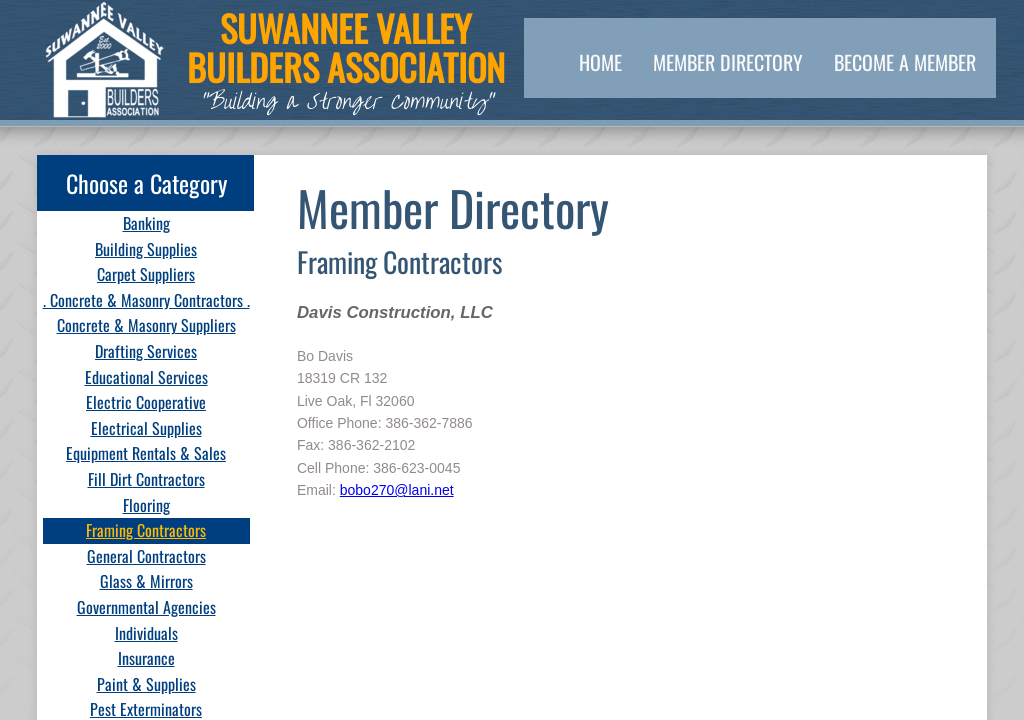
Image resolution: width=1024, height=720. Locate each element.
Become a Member (905, 62)
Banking (146, 223)
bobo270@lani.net (397, 490)
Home (600, 62)
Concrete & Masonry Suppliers (146, 325)
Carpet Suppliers (146, 274)
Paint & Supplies (146, 684)
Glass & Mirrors (146, 581)
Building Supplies (146, 249)
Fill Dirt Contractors (146, 479)
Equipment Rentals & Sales (146, 453)
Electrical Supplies (146, 428)
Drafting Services (146, 351)
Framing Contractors (146, 530)
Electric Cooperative (146, 402)
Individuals (146, 633)
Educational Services (146, 377)
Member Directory (728, 62)
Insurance (146, 658)
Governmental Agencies (146, 607)
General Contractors (146, 556)
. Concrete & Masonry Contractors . (146, 300)
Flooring (146, 505)
